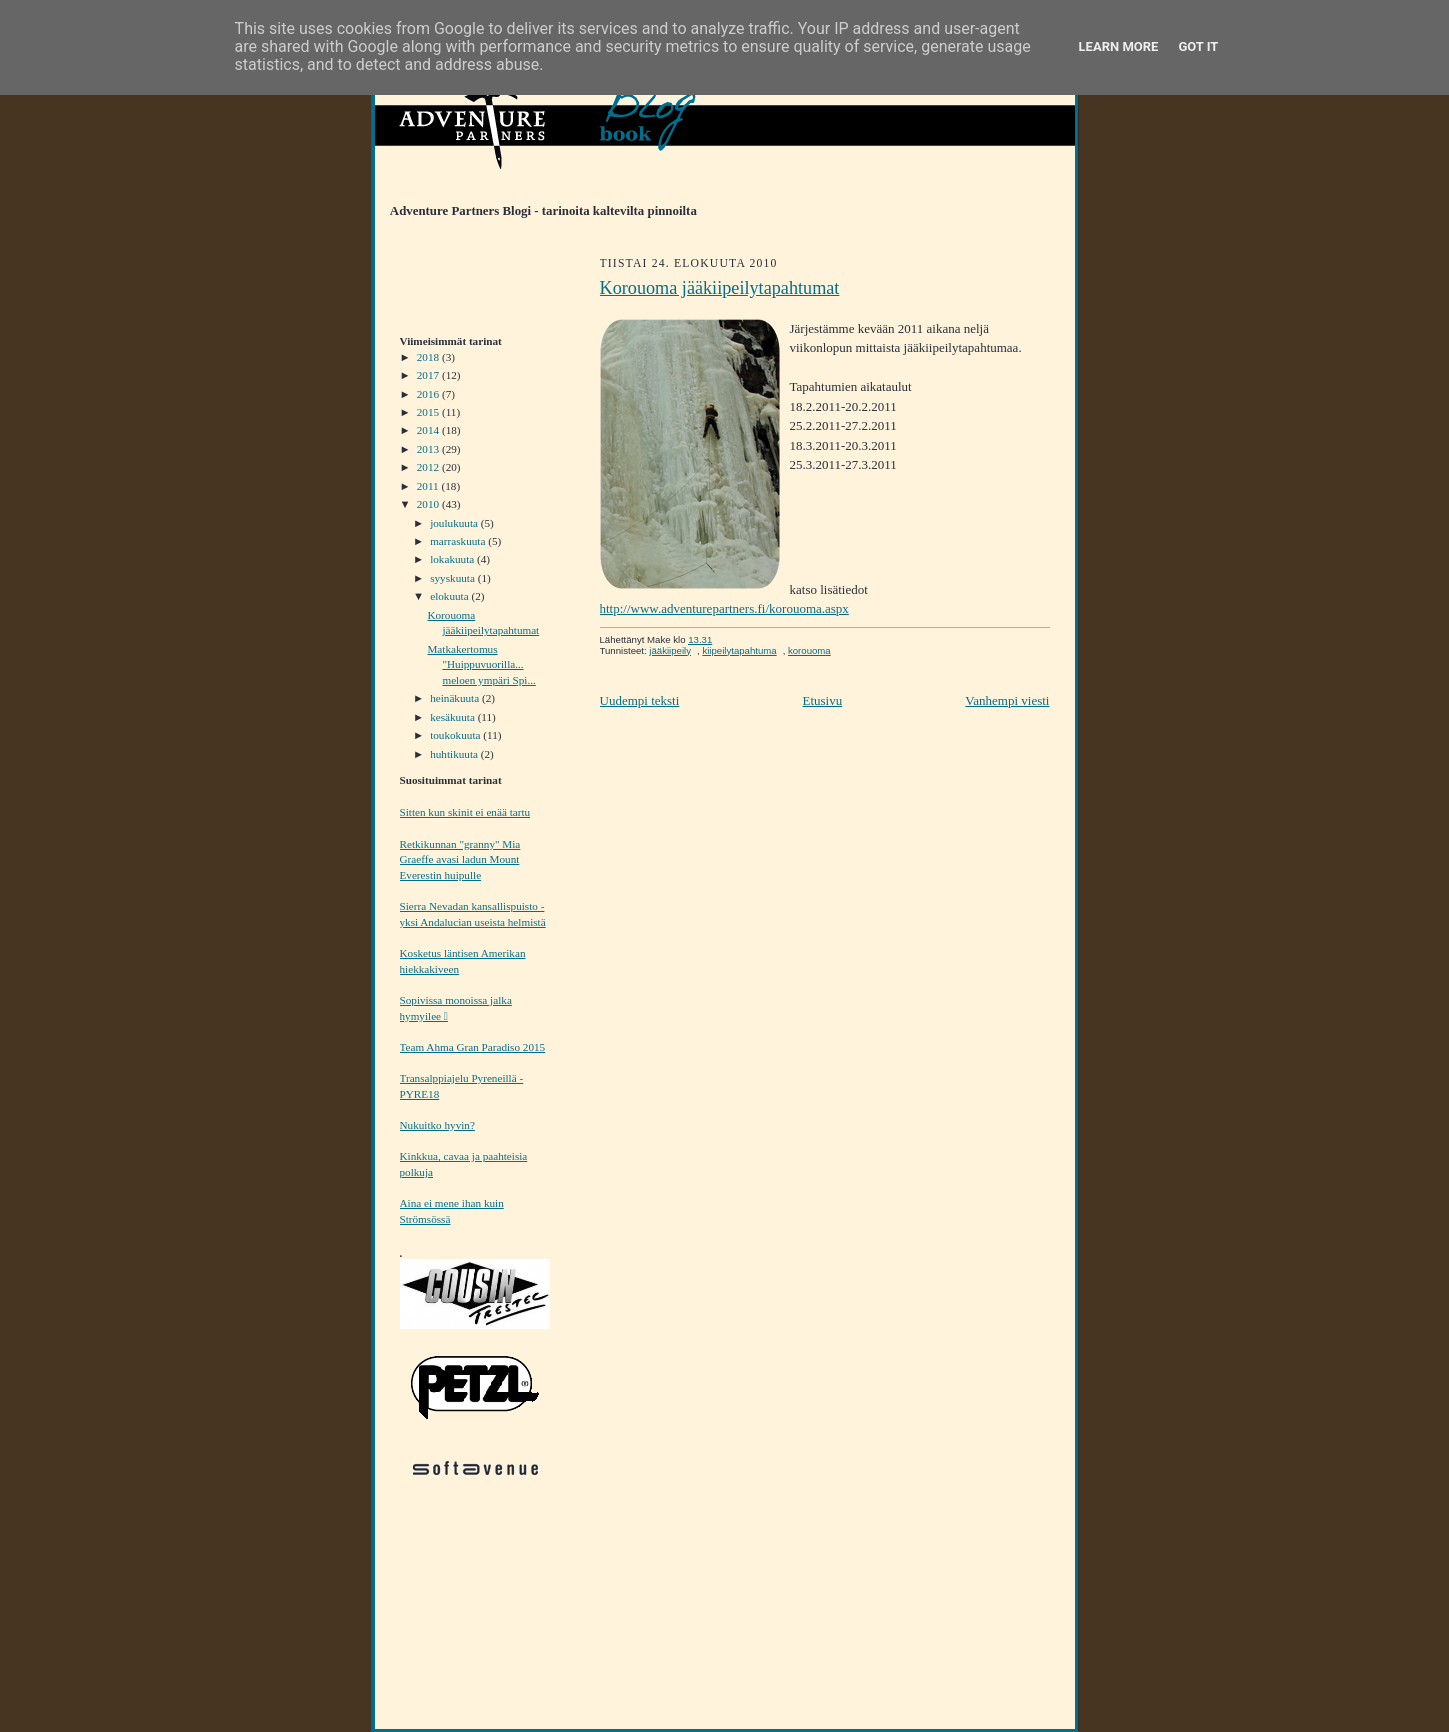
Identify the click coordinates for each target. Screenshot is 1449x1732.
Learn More (1119, 46)
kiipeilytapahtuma (739, 650)
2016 (429, 394)
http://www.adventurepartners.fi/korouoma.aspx (724, 608)
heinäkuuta (456, 698)
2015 (429, 412)
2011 (429, 486)
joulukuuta (455, 523)
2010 (429, 504)
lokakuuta (453, 559)
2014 (429, 430)
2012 (429, 467)
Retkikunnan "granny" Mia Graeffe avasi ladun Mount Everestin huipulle (460, 859)
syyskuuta (453, 578)
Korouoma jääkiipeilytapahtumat (720, 288)
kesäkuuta (453, 717)
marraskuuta (459, 541)
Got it (1198, 46)
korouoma (809, 650)
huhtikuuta (455, 754)
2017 (429, 375)
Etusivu (822, 700)
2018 (429, 357)
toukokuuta (456, 735)
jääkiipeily (670, 650)
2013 (429, 449)
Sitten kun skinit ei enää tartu (465, 812)
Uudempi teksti (640, 700)
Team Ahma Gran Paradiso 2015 (473, 1047)
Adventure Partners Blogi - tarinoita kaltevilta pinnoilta (536, 211)
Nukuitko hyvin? (437, 1125)
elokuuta (450, 596)
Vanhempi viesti (1007, 700)
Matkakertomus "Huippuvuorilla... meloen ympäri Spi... (481, 664)
